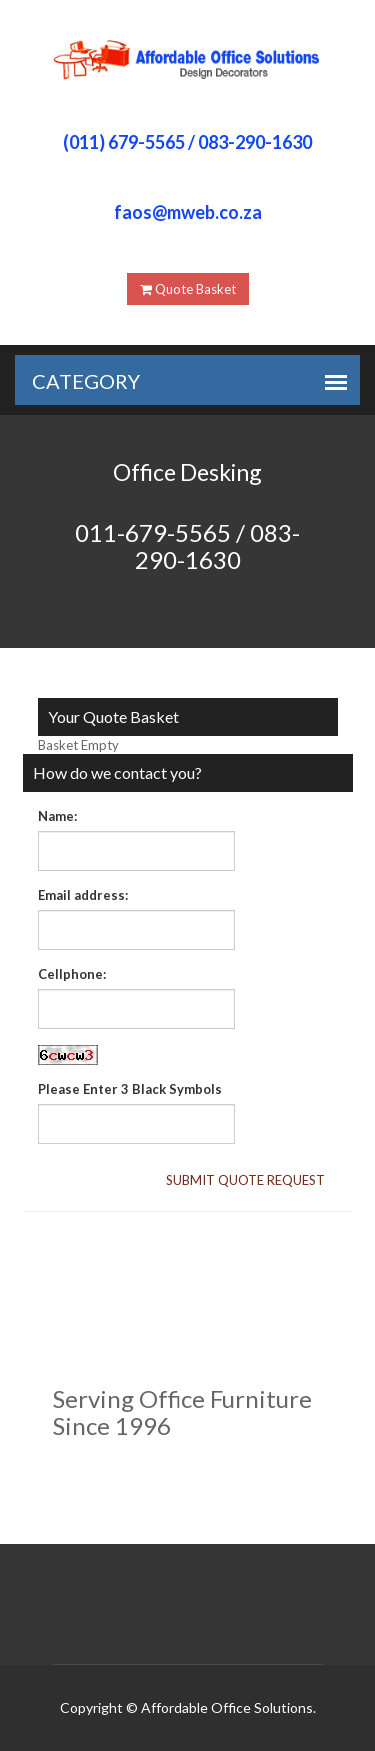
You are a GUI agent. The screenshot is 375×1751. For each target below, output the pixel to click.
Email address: (83, 895)
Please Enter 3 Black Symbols (130, 1089)
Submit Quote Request (245, 1180)
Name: (57, 816)
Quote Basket (188, 289)
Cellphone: (72, 974)
